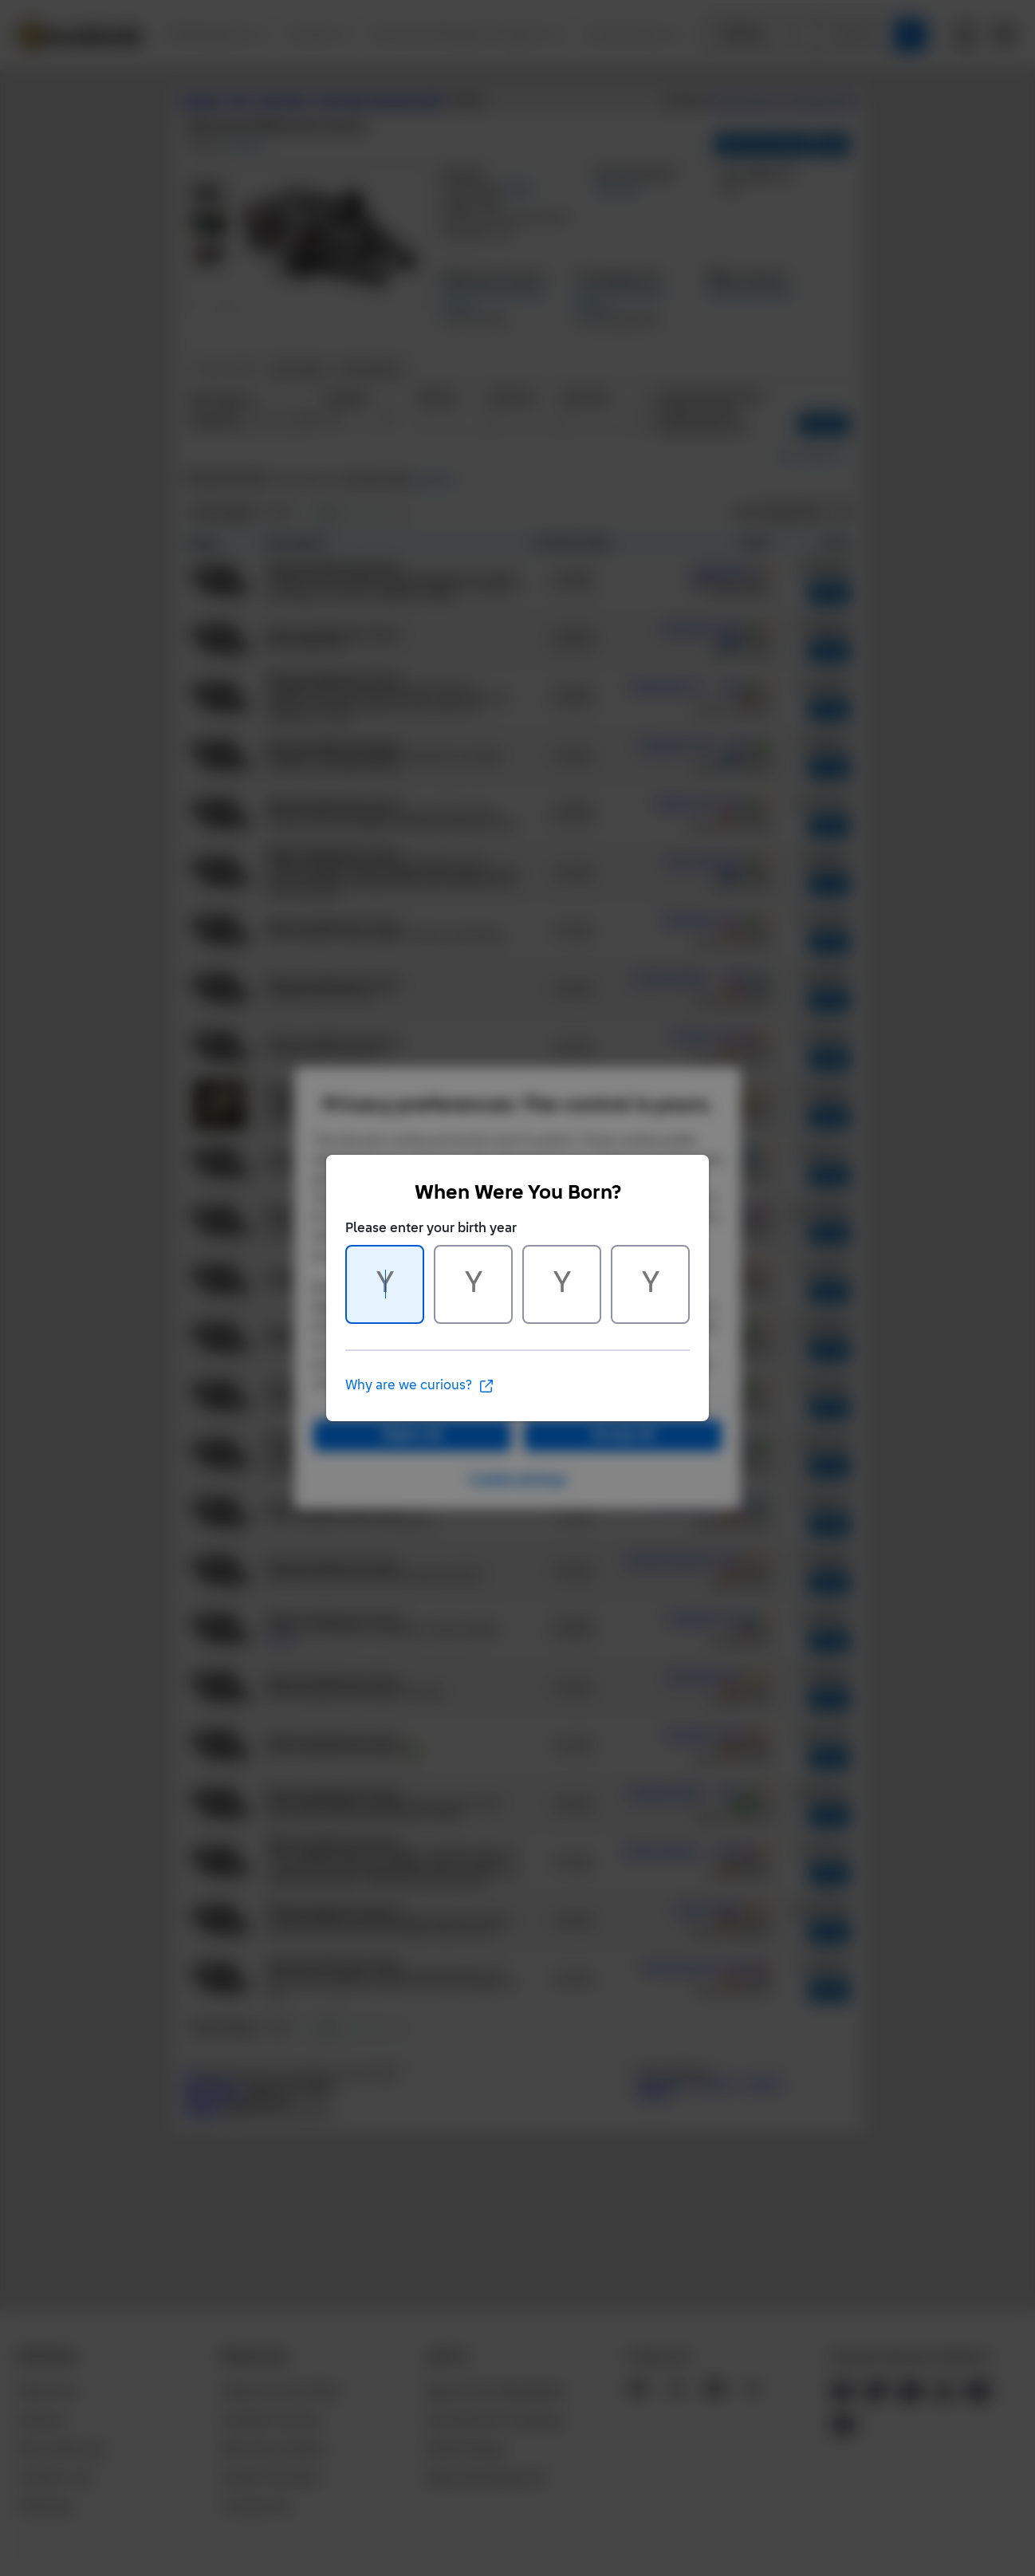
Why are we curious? (419, 1386)
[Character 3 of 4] (561, 1284)
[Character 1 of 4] (384, 1284)
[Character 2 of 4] (473, 1284)
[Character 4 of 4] (650, 1284)
